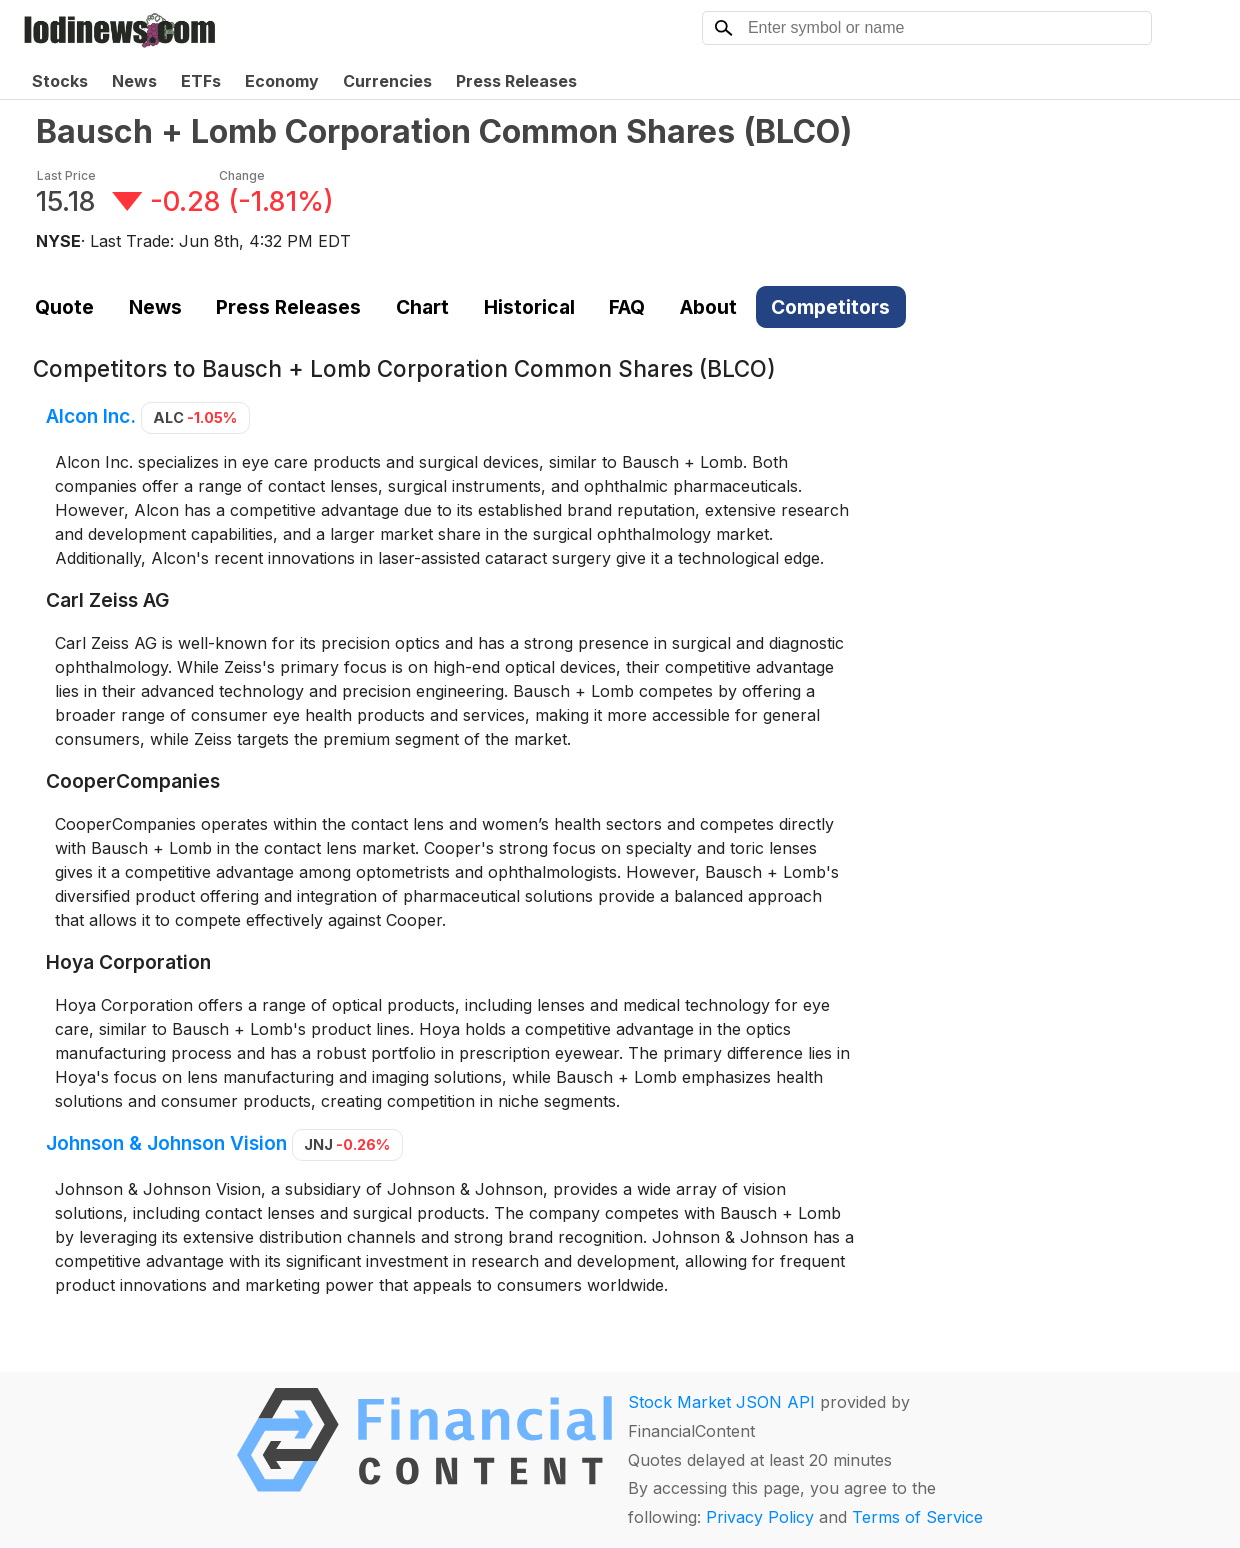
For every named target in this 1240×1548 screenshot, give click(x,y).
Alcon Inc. (91, 416)
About (708, 307)
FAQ (627, 307)
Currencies (387, 81)
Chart (422, 307)
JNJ (347, 1144)
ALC (195, 417)
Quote (64, 307)
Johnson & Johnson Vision (166, 1143)
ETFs (201, 81)
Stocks (60, 81)
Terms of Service (917, 1517)
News (134, 81)
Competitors (830, 307)
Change (242, 175)
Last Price (66, 175)
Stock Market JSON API (721, 1402)
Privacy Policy (760, 1517)
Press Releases (516, 81)
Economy (282, 81)
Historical (529, 307)
